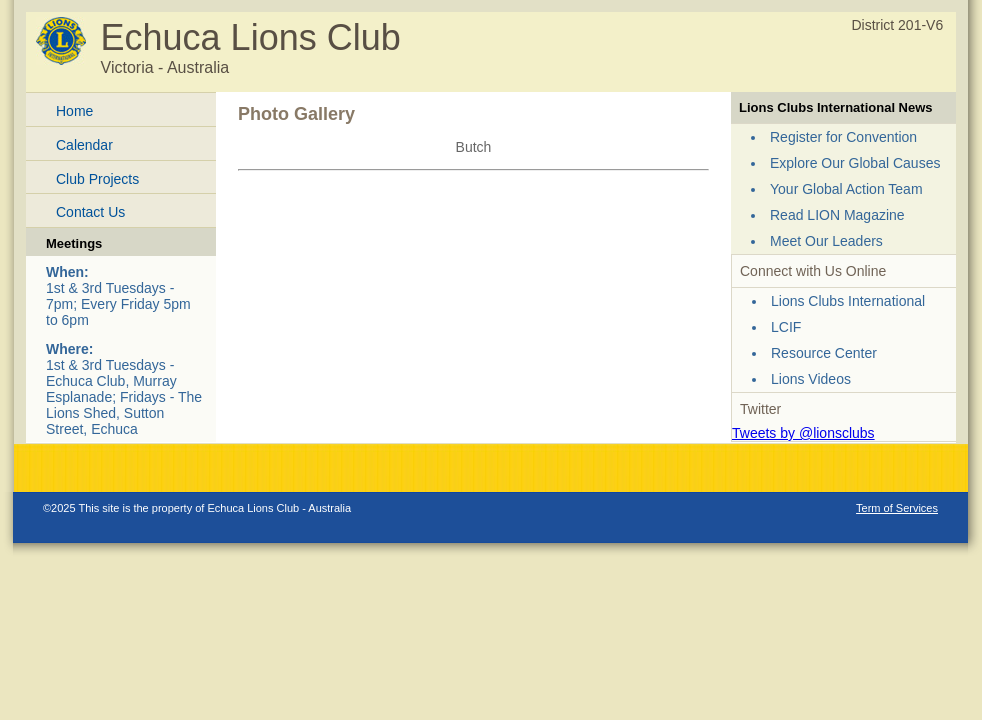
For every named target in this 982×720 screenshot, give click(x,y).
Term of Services (897, 508)
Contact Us (90, 212)
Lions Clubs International (848, 301)
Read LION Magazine (837, 215)
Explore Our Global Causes (855, 163)
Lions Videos (811, 379)
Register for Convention (843, 137)
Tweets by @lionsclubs (803, 433)
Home (74, 111)
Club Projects (97, 179)
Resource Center (824, 353)
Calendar (84, 145)
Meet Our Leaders (826, 241)
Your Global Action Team (846, 189)
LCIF (786, 327)
